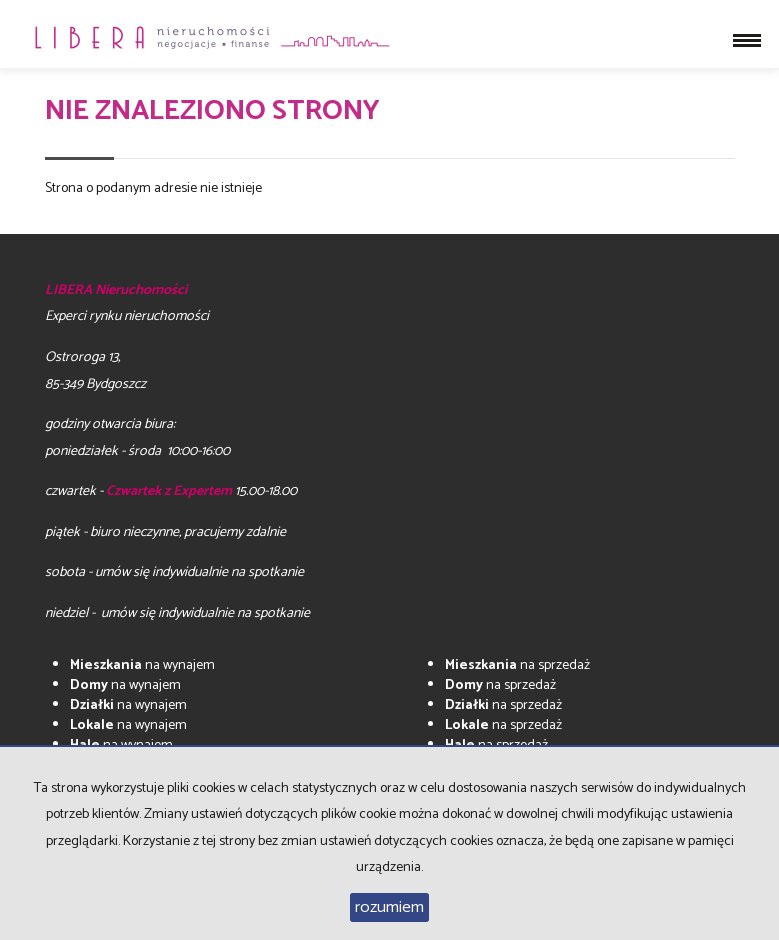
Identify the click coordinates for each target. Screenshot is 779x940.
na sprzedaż (517, 665)
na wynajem (142, 665)
